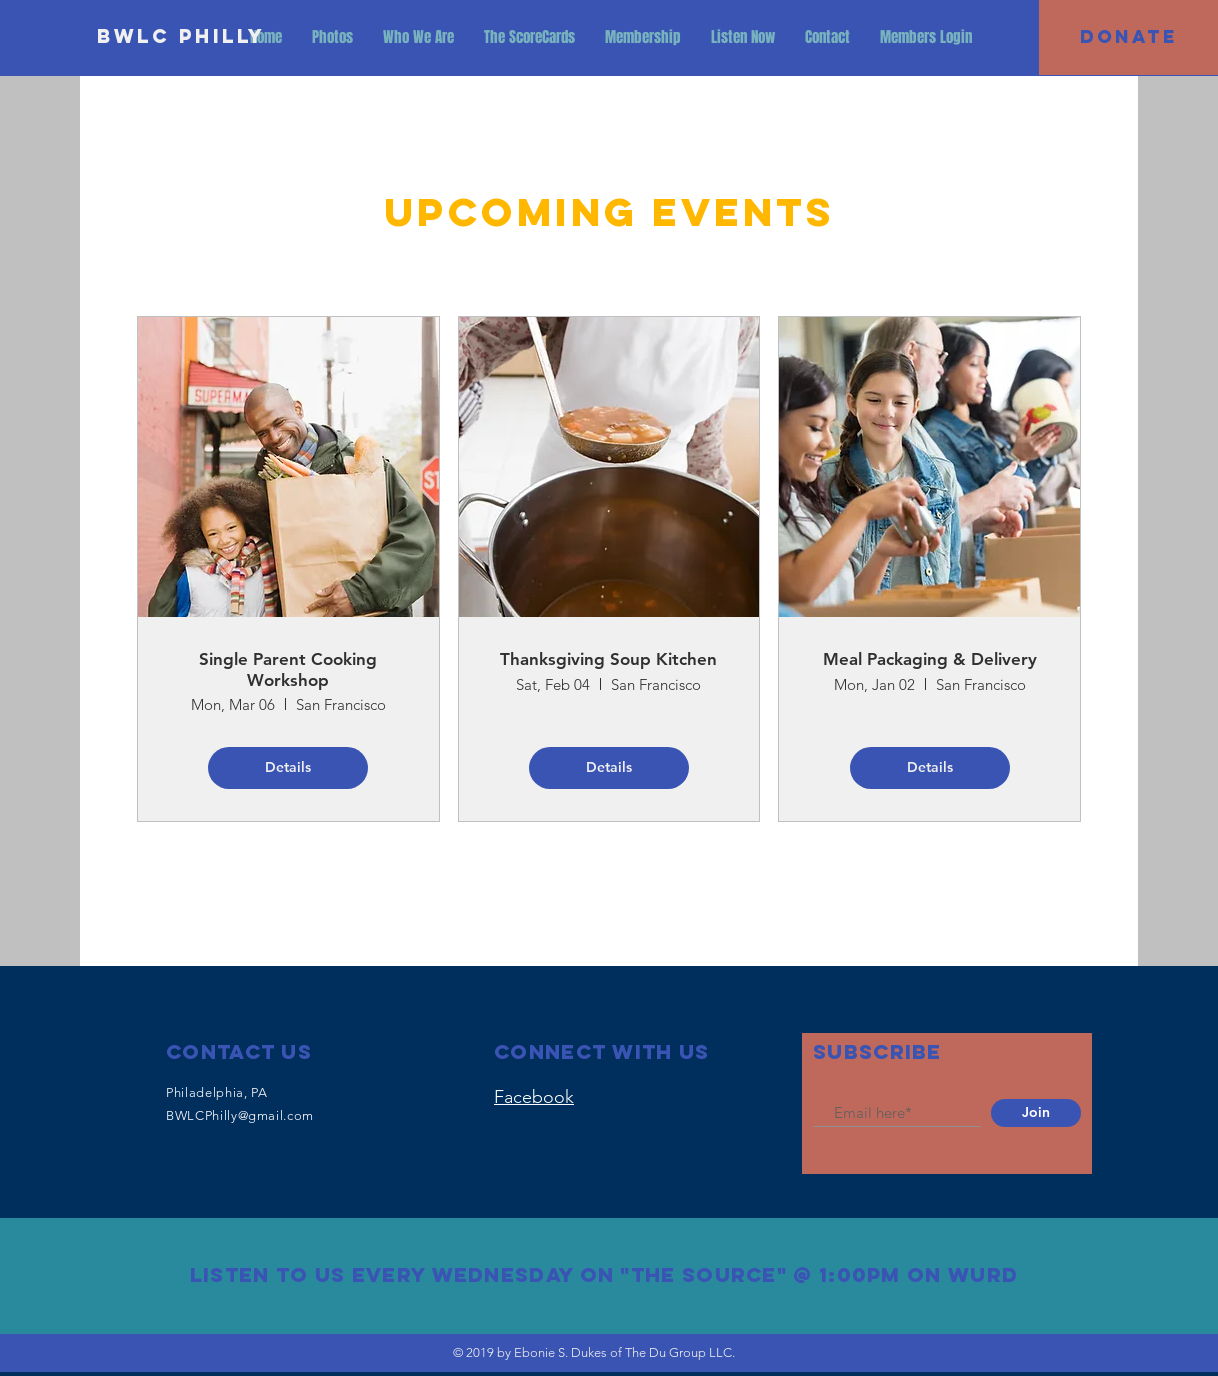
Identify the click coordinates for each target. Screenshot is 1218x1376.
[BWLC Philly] (181, 37)
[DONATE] (1128, 37)
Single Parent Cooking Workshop (288, 669)
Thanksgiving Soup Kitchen (608, 659)
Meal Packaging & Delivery (930, 659)
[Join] (1036, 1113)
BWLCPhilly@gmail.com (240, 1115)
